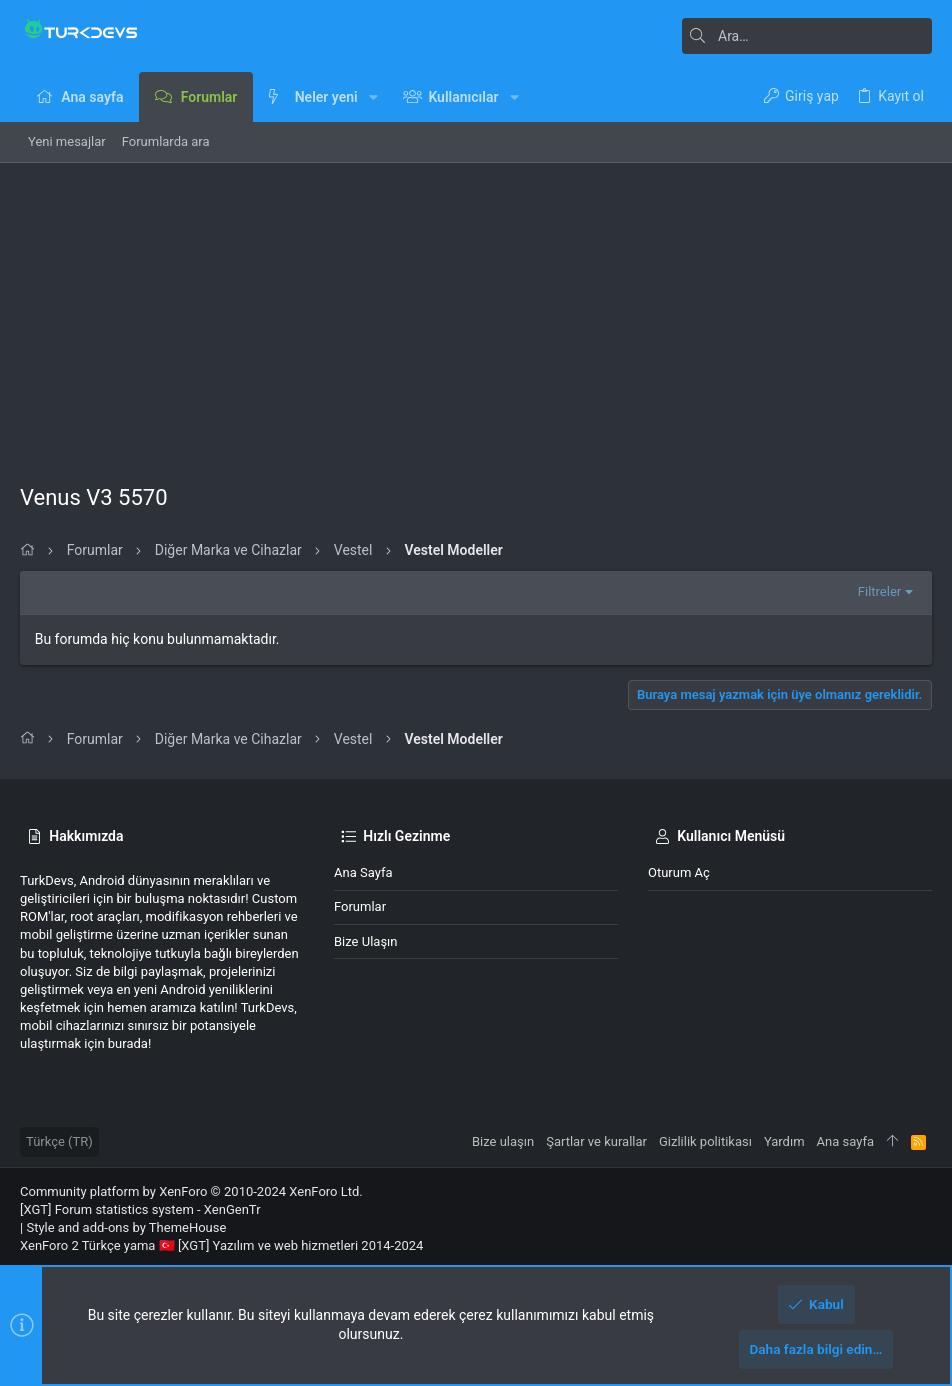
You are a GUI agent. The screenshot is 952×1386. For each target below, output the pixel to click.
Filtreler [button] (879, 591)
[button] (373, 97)
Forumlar (360, 906)
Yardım (784, 1141)
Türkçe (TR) (59, 1141)
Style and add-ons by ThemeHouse (126, 1227)
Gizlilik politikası (705, 1141)
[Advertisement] (476, 313)
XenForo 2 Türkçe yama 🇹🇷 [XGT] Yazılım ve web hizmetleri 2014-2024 (221, 1245)
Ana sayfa (363, 872)
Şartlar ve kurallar (596, 1141)
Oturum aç (679, 872)
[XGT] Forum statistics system (140, 1209)
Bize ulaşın (366, 941)
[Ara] (807, 36)
